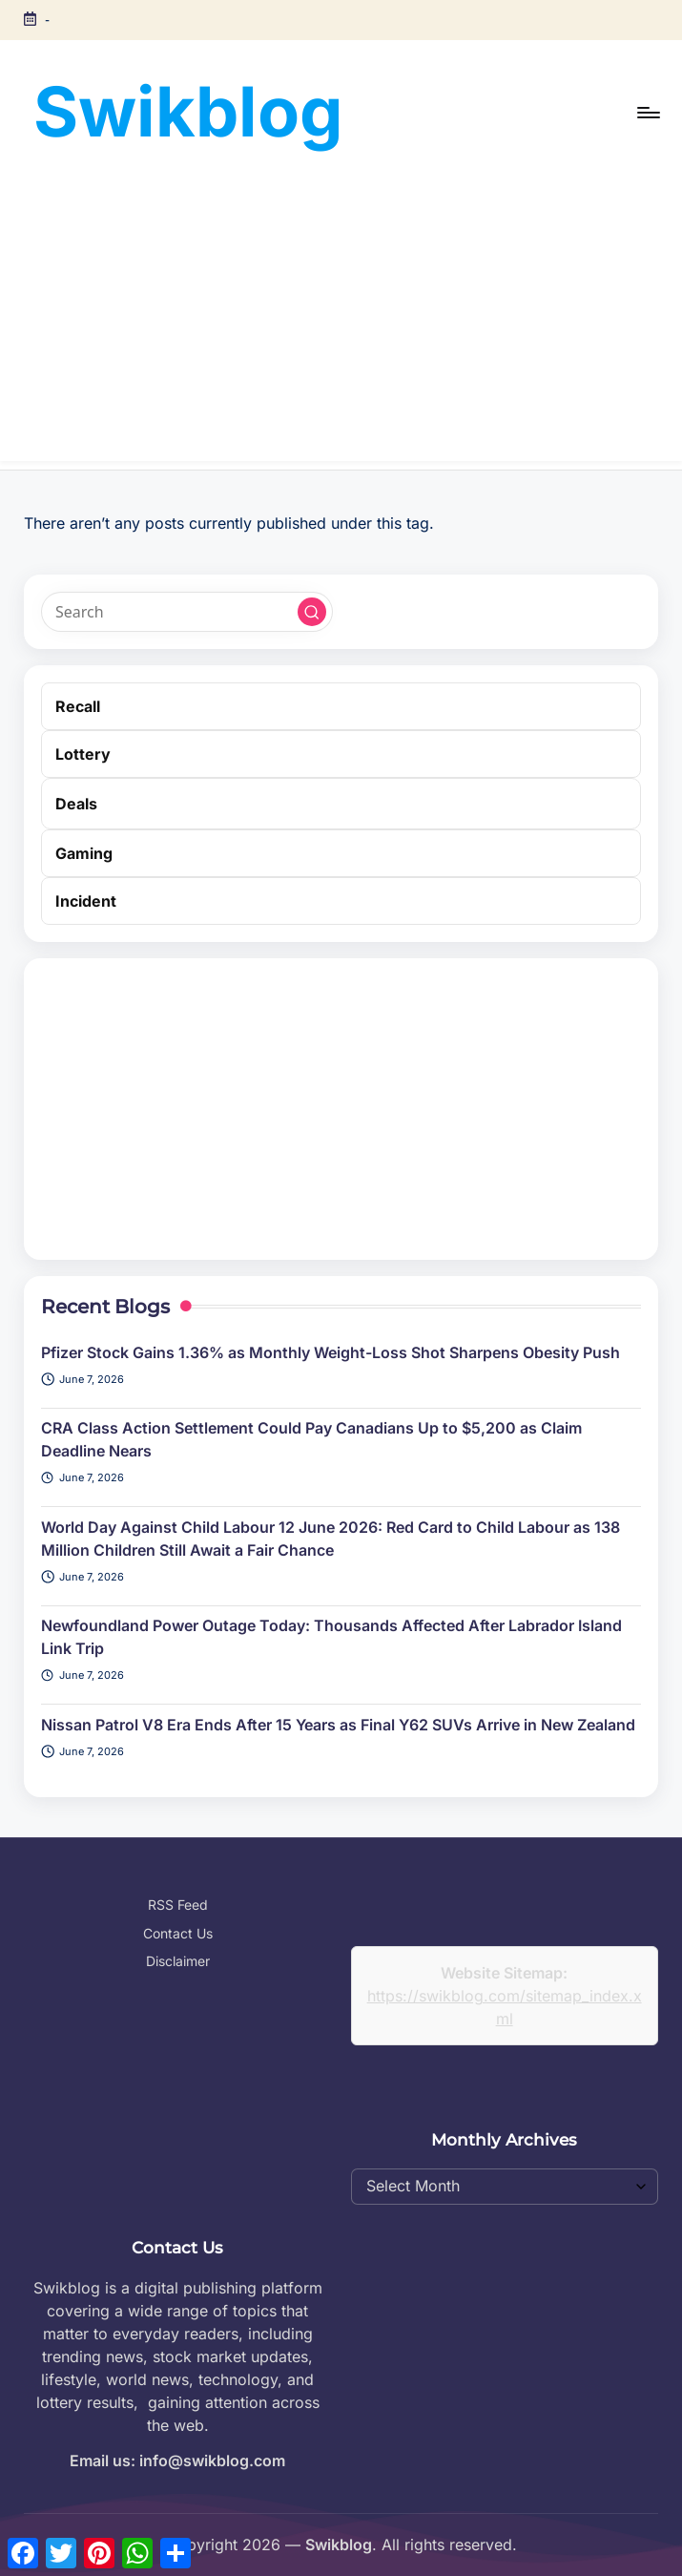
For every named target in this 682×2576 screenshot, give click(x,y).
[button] (312, 611)
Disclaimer (178, 1961)
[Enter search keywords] (186, 612)
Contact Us (178, 1933)
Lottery (83, 754)
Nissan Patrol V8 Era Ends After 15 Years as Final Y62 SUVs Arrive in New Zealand (338, 1724)
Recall (77, 706)
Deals (76, 803)
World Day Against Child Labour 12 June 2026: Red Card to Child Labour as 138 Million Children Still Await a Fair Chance (330, 1539)
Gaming (84, 853)
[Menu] (647, 112)
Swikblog (188, 111)
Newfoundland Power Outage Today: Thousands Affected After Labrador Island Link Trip (331, 1637)
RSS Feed (178, 1904)
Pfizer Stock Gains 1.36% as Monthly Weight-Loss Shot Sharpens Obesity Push (330, 1352)
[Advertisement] (341, 327)
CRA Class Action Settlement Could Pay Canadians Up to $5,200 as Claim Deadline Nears (311, 1439)
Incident (85, 901)
